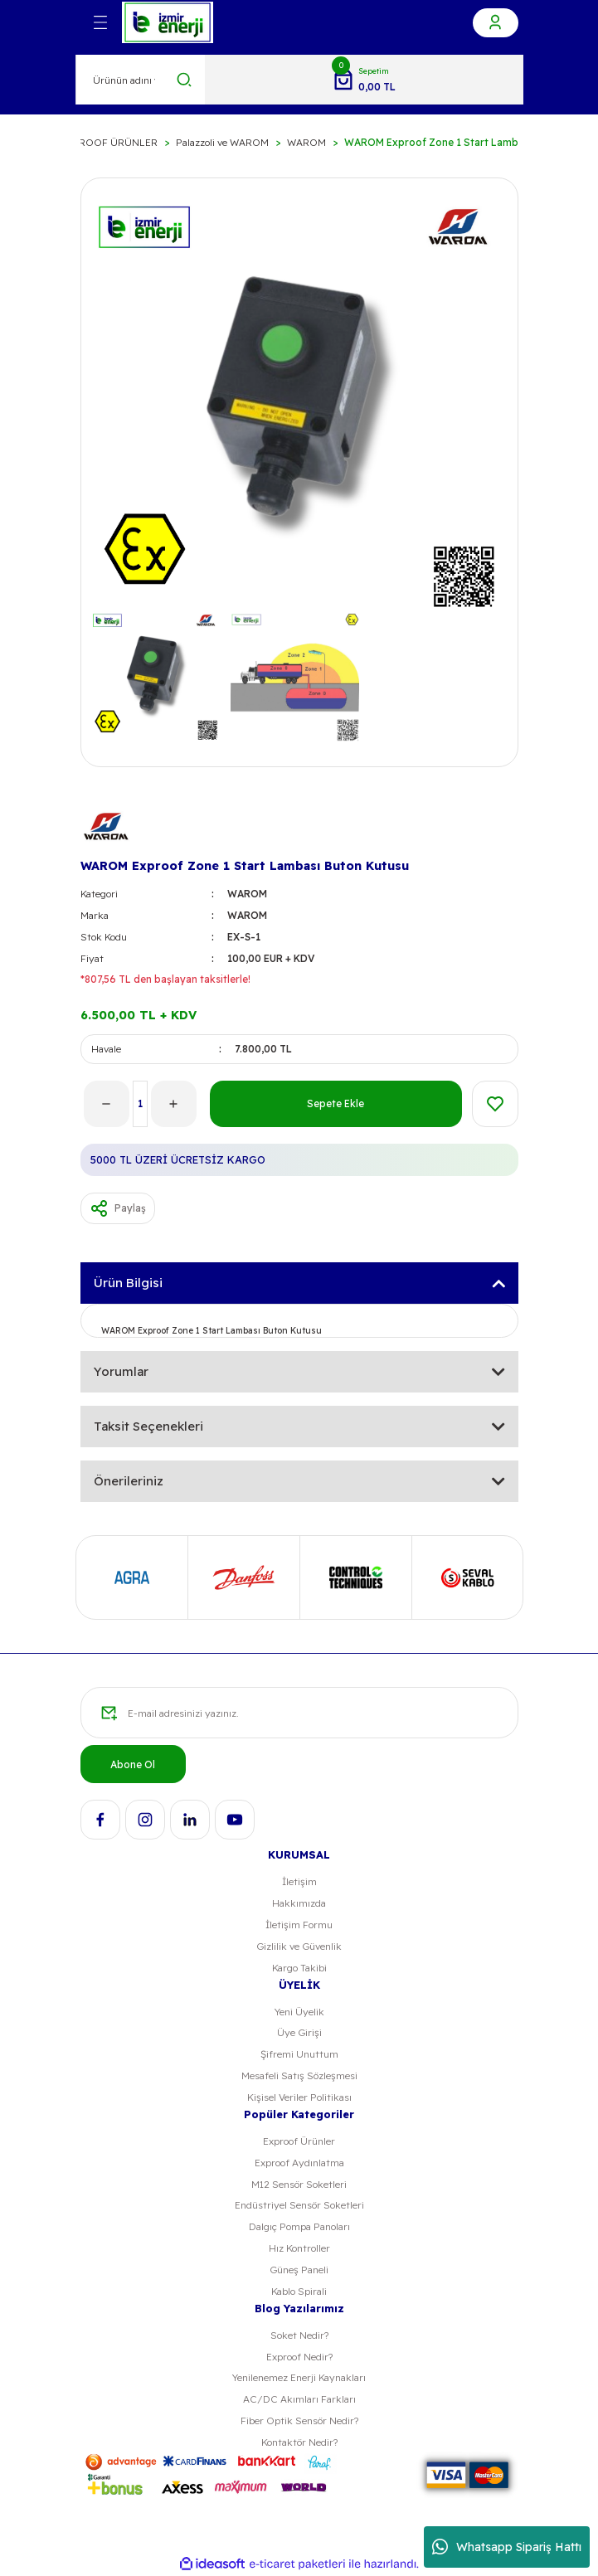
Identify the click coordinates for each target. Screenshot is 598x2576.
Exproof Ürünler (299, 2141)
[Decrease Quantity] (106, 1104)
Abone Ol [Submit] (132, 1764)
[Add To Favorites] (495, 1104)
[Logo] (167, 22)
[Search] (141, 79)
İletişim (299, 1881)
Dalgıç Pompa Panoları (299, 2226)
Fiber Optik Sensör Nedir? (299, 2420)
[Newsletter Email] (299, 1712)
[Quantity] (140, 1104)
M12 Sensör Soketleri (299, 2184)
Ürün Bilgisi (128, 1282)
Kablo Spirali (299, 2291)
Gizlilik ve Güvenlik (299, 1946)
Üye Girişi (299, 2032)
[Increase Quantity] (174, 1104)
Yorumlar (121, 1371)
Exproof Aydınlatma (299, 2162)
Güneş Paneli (299, 2269)
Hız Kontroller (299, 2248)
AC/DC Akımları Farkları (299, 2399)
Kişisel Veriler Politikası (299, 2097)
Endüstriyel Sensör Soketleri (299, 2205)
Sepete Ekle (335, 1103)
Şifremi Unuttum (299, 2054)
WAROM (247, 893)
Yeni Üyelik (299, 2011)
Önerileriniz (128, 1481)
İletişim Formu (299, 1924)
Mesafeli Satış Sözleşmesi (299, 2075)
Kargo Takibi (299, 1967)
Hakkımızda (299, 1903)
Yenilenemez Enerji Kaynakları (299, 2377)
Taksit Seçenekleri (148, 1426)
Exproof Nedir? (299, 2356)
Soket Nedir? (299, 2335)
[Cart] (364, 79)
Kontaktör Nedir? (299, 2442)
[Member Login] (495, 22)
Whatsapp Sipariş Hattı (506, 2547)
